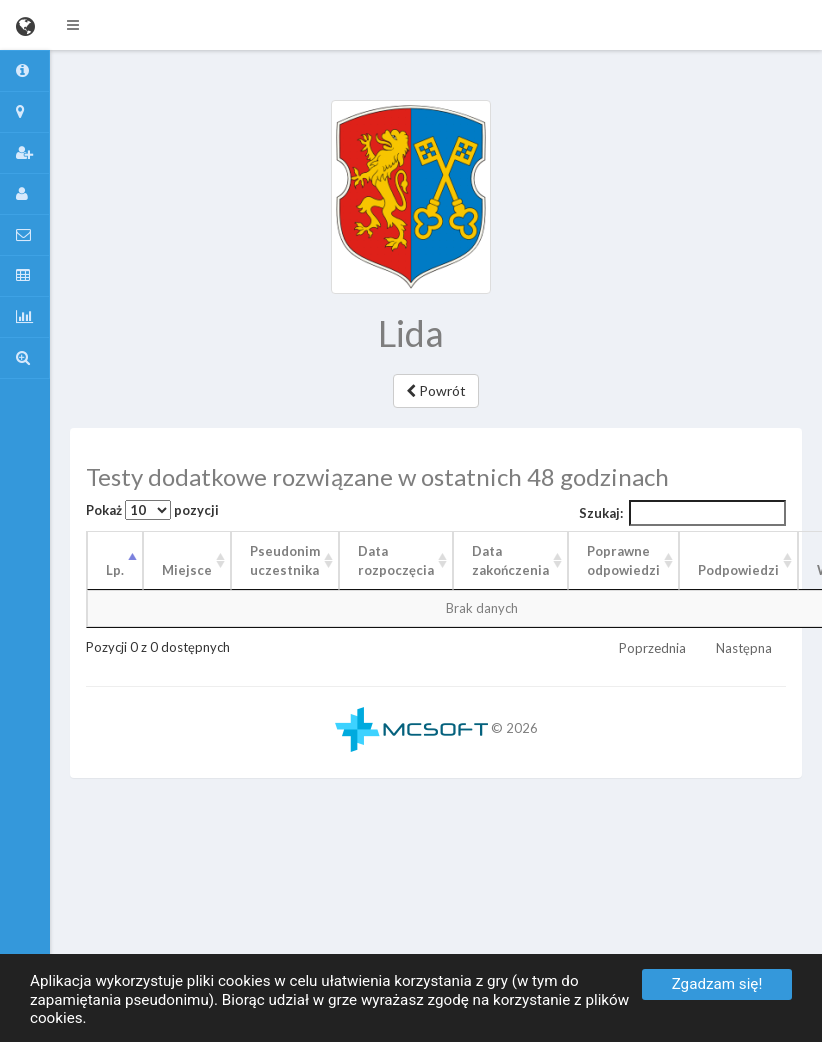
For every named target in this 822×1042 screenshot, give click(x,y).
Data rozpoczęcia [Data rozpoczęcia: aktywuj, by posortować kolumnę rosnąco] (396, 560)
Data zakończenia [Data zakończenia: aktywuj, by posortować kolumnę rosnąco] (510, 560)
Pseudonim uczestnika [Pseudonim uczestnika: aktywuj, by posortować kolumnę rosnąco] (285, 560)
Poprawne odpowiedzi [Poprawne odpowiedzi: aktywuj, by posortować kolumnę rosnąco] (623, 560)
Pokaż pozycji (152, 510)
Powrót (436, 390)
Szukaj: (683, 513)
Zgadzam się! (717, 984)
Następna (744, 648)
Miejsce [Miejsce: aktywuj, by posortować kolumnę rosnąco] (187, 570)
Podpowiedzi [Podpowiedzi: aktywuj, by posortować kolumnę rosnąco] (738, 570)
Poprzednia (652, 648)
